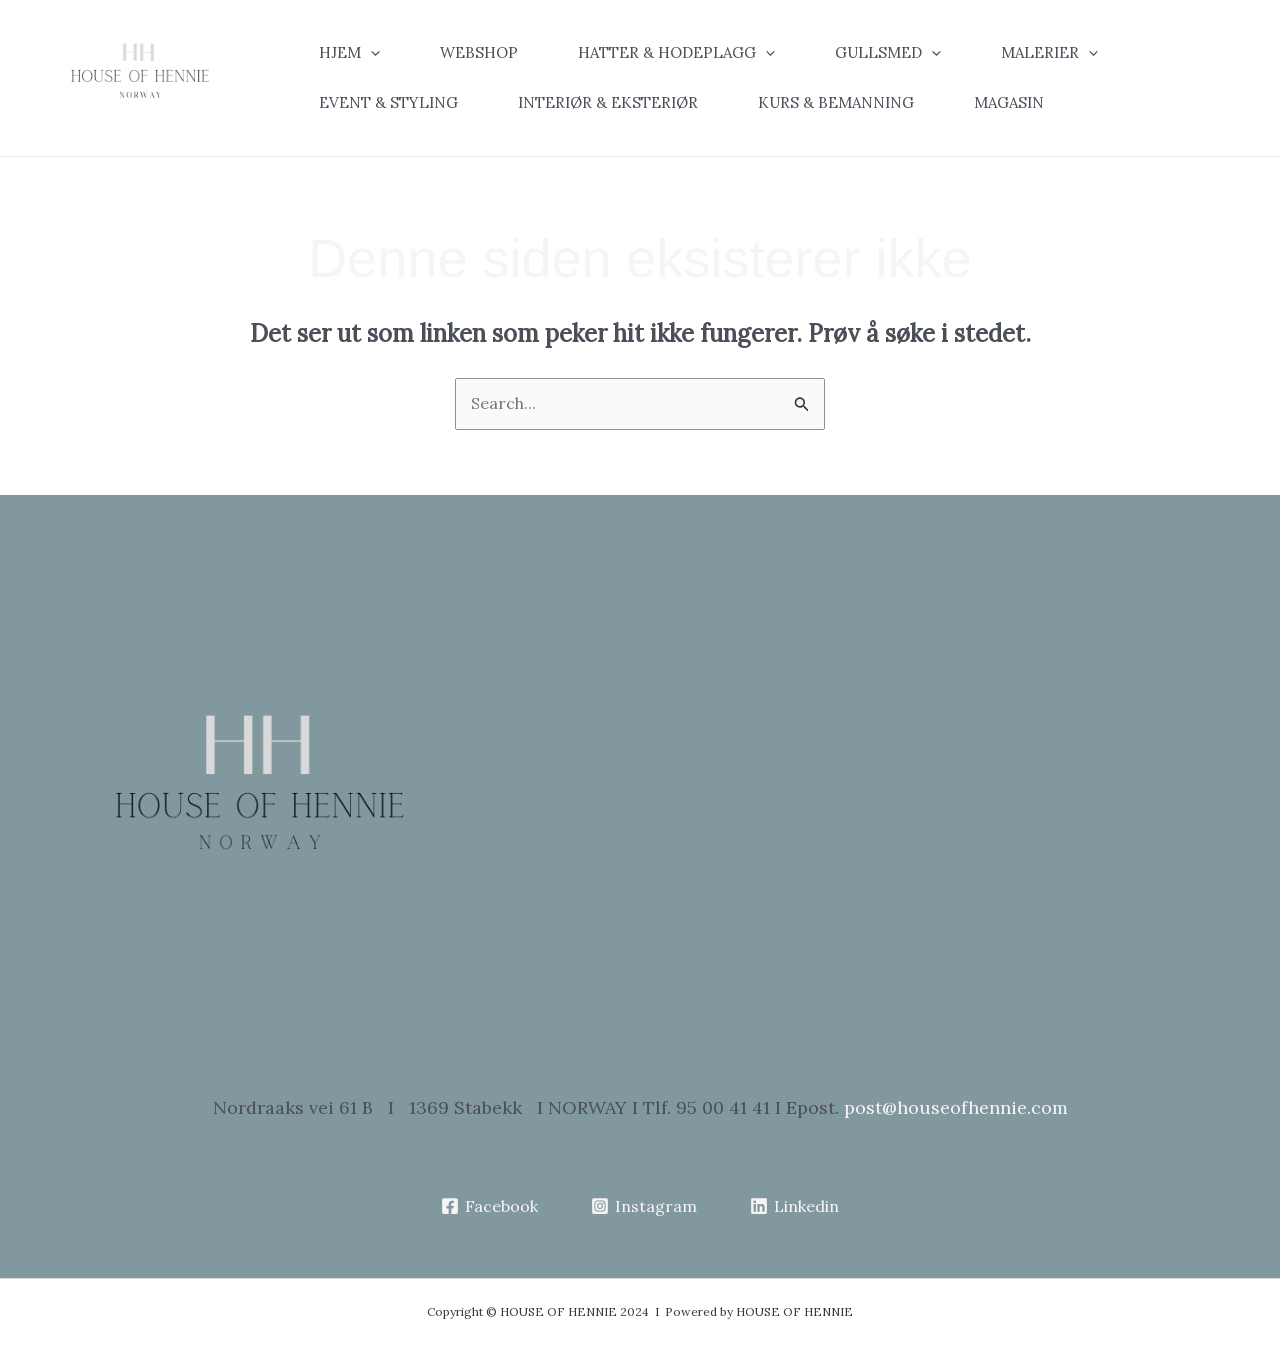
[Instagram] (644, 1206)
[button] (364, 53)
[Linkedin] (794, 1206)
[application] (370, 53)
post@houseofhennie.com (956, 1107)
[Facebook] (490, 1206)
